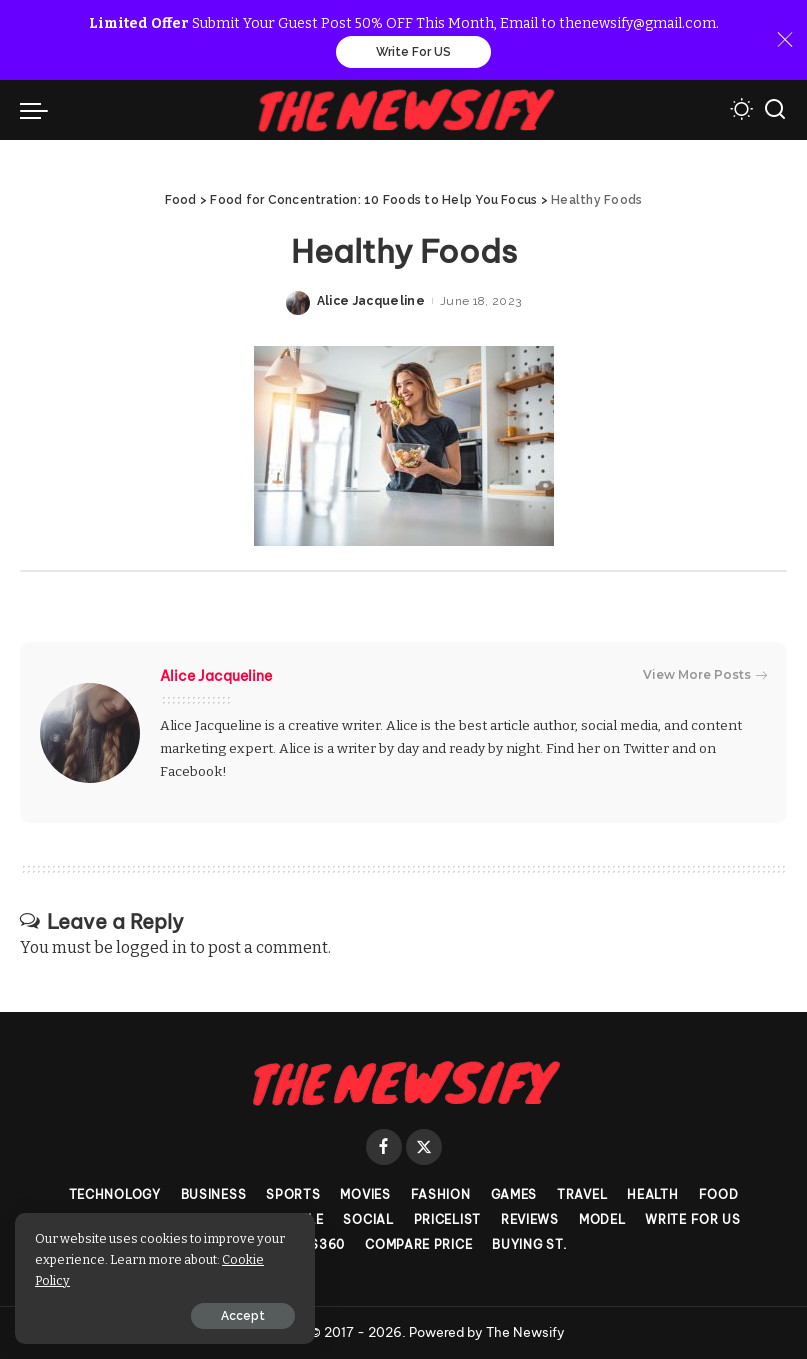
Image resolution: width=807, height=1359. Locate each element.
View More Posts (705, 675)
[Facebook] (384, 1147)
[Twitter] (424, 1147)
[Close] (785, 40)
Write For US (413, 52)
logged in (151, 947)
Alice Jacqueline (371, 301)
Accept (243, 1316)
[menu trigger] (39, 110)
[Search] (775, 110)
